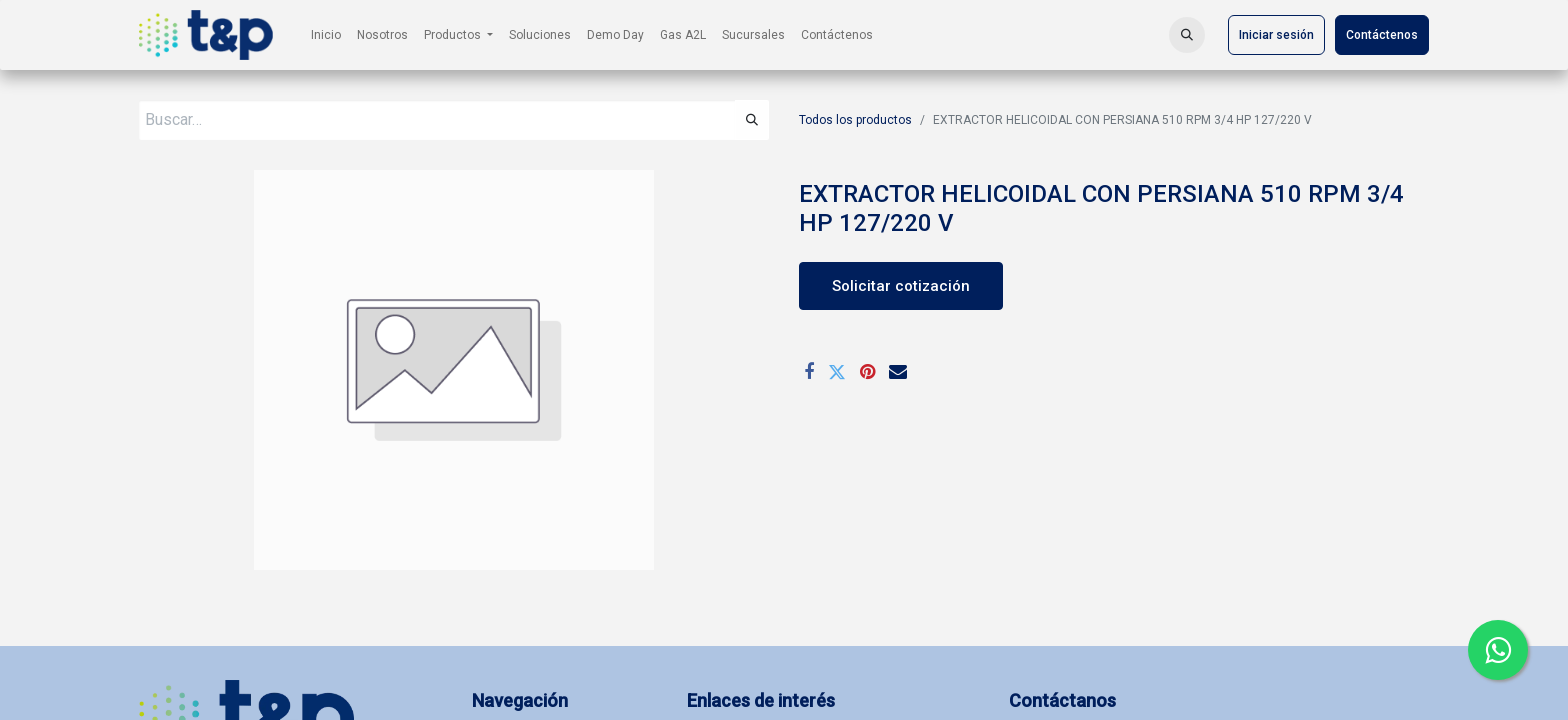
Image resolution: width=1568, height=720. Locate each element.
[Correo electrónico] (898, 372)
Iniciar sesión (1276, 35)
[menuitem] (326, 35)
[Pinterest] (867, 372)
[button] (1187, 35)
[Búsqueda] (752, 120)
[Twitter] (837, 372)
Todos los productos (855, 120)
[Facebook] (809, 372)
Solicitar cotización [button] (901, 286)
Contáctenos (1382, 35)
